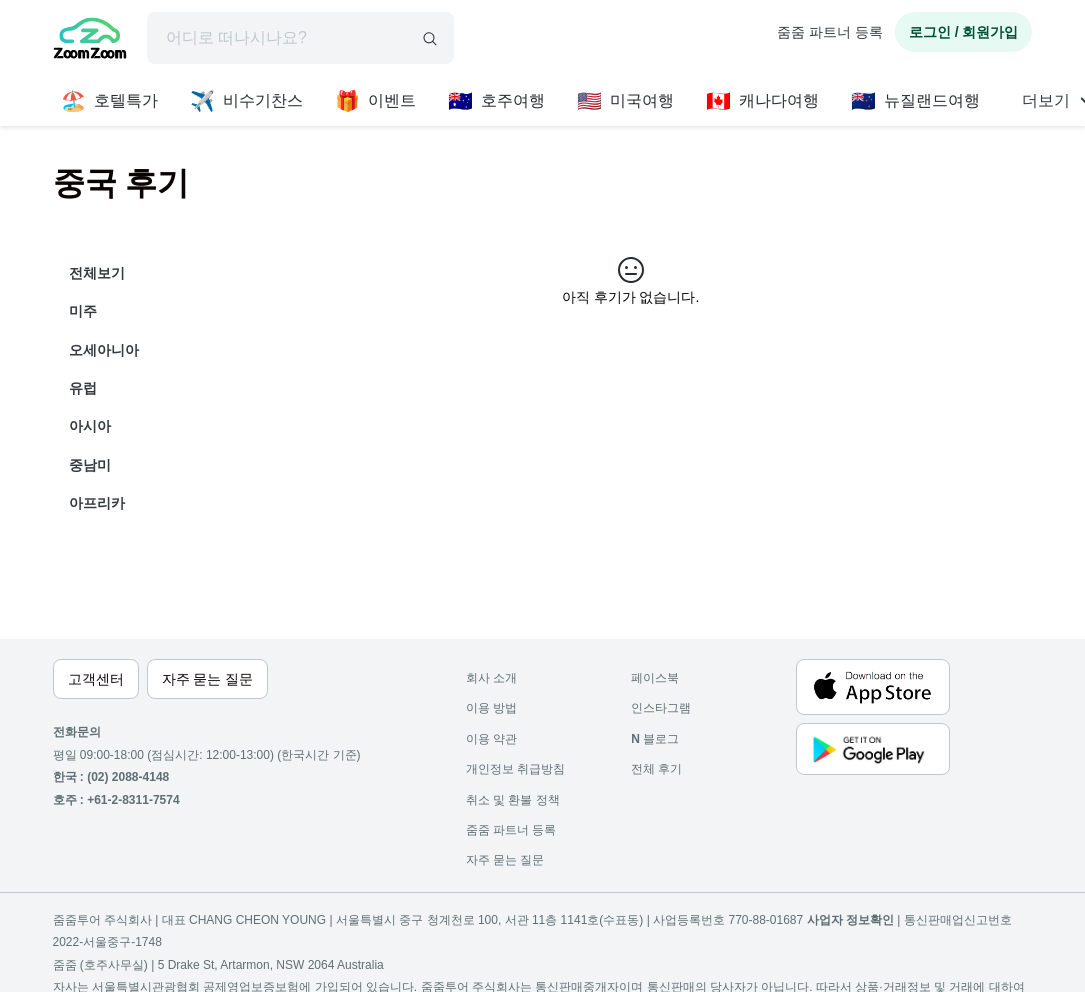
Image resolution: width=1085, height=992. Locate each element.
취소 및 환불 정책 (513, 800)
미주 (83, 311)
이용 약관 (491, 739)
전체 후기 (656, 769)
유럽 (83, 388)
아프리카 (97, 503)
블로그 (655, 739)
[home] (90, 41)
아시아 (90, 426)
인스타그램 (661, 708)
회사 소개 (491, 678)
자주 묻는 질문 (505, 860)
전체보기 (97, 273)
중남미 (90, 465)
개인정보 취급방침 (515, 769)
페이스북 (655, 678)
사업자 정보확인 (850, 920)
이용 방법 (491, 708)
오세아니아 (104, 350)
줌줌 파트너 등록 (830, 32)
